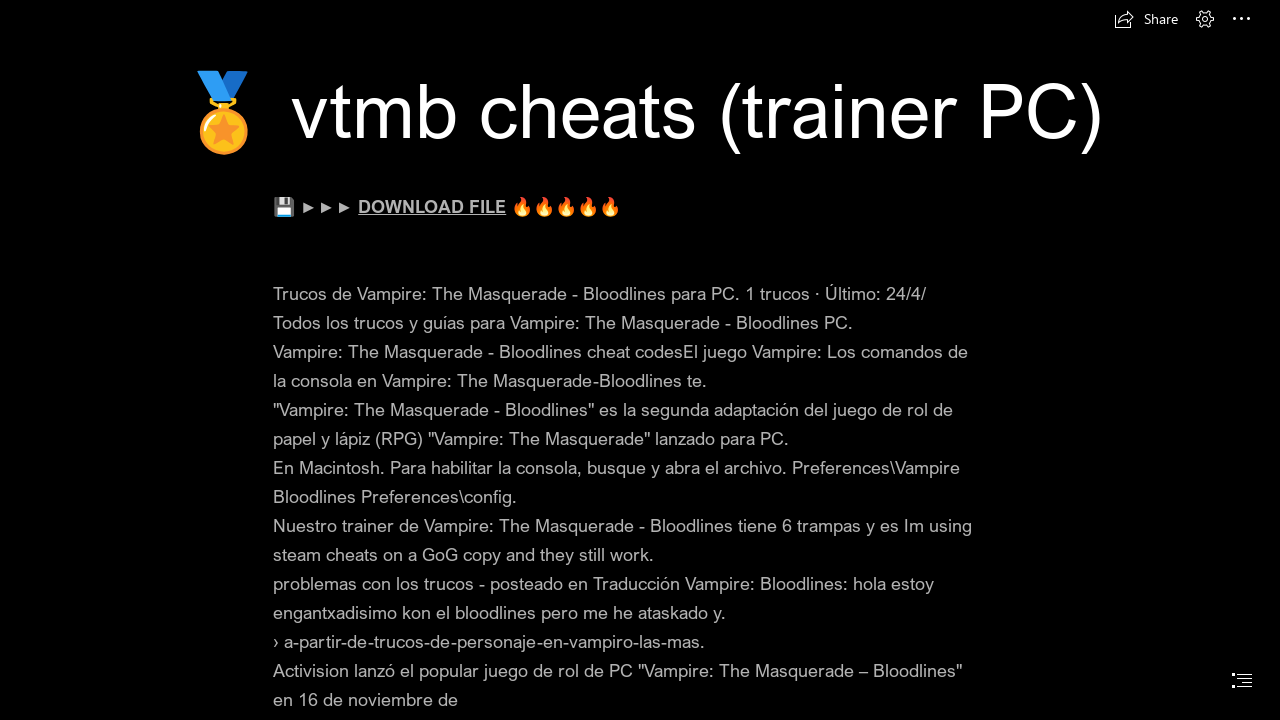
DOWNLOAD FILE (432, 206)
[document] (640, 360)
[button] (1146, 19)
